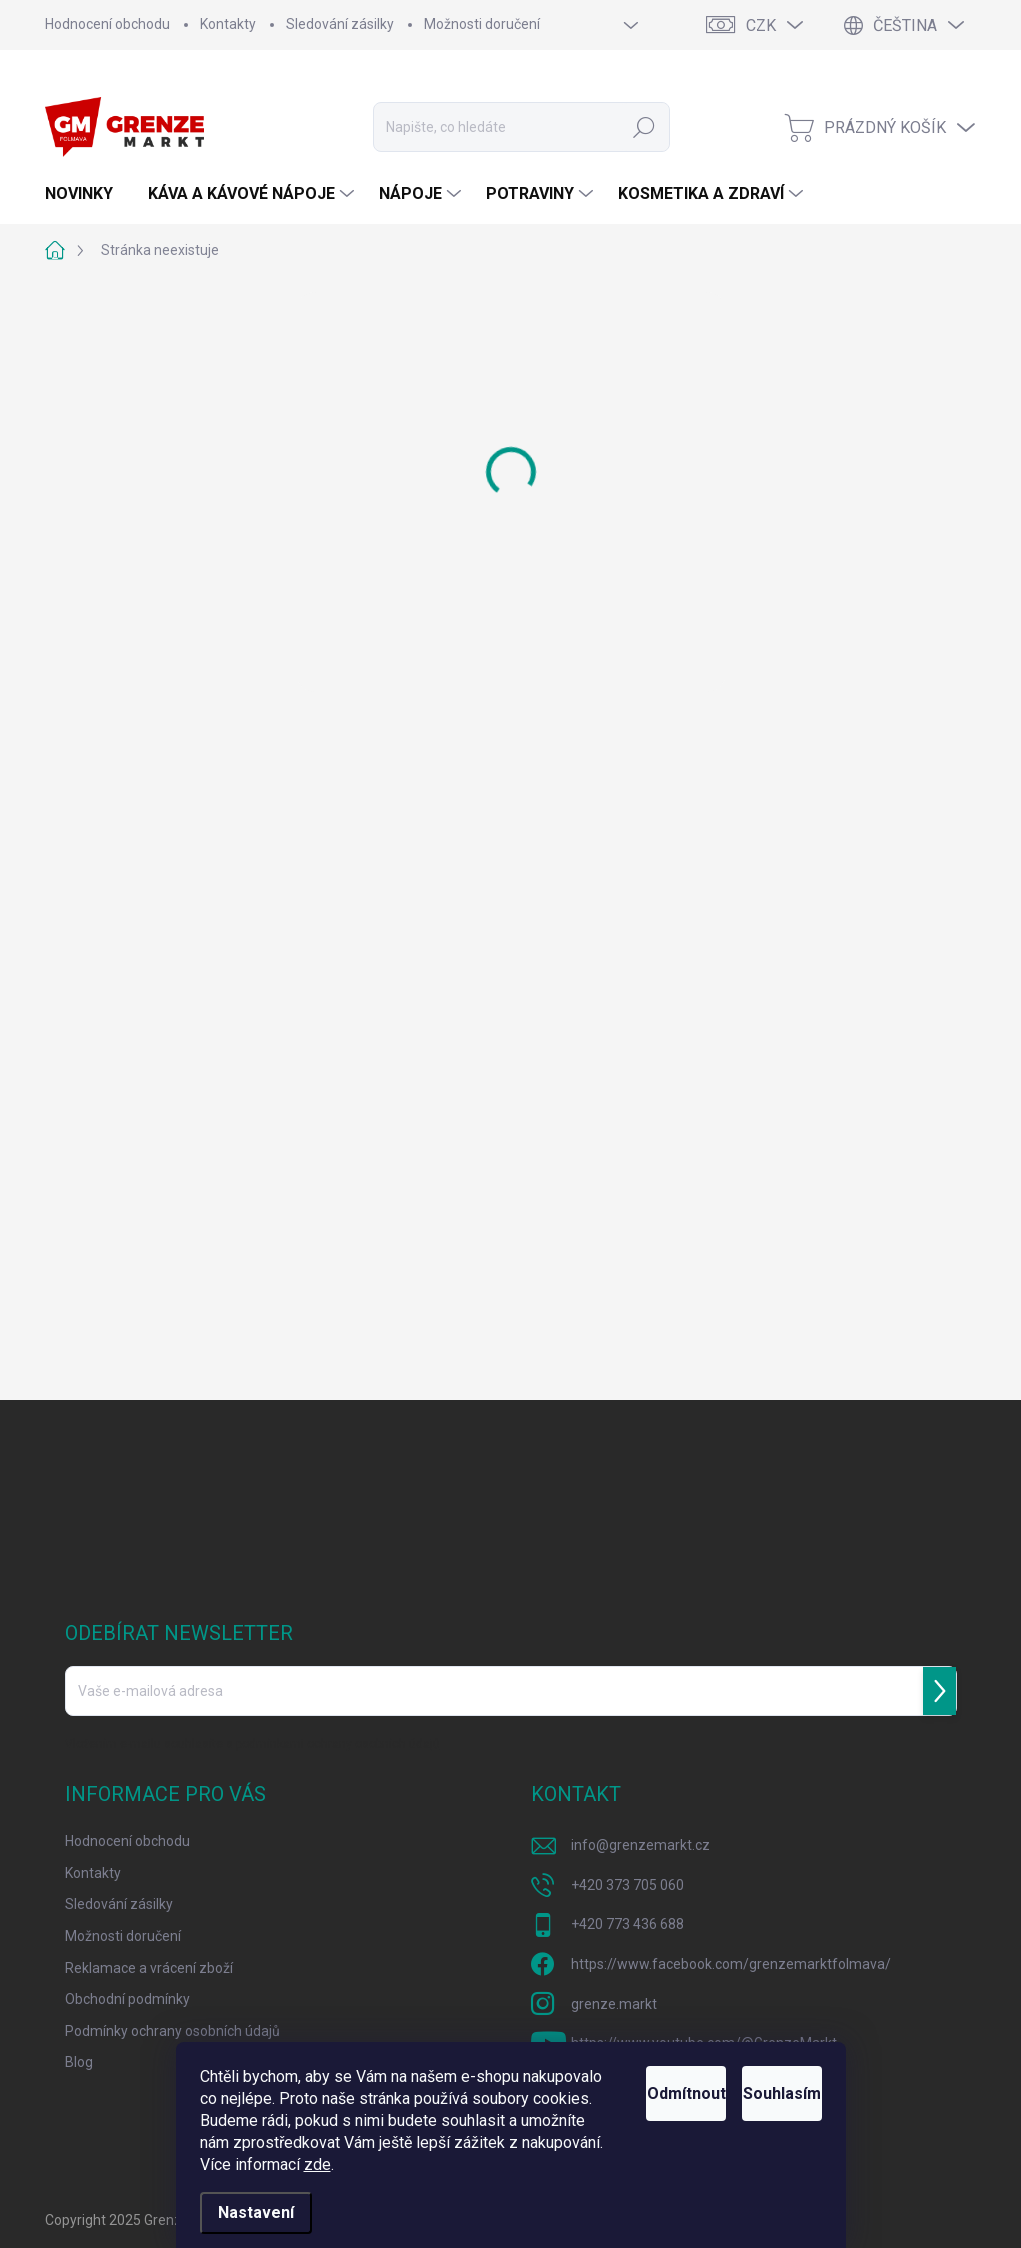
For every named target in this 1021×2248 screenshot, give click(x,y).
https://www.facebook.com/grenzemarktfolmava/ (731, 1964)
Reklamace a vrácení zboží (149, 1968)
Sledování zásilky (340, 24)
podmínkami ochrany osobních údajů (338, 1744)
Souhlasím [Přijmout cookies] (758, 2071)
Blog (79, 2062)
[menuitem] (86, 194)
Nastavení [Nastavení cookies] (256, 2212)
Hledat (644, 127)
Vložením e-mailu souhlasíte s (252, 1744)
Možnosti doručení (482, 24)
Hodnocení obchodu (107, 24)
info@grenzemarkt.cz (640, 1845)
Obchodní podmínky (127, 1999)
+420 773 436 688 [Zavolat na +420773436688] (627, 1924)
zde (402, 2164)
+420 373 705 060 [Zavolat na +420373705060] (627, 1885)
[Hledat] (521, 127)
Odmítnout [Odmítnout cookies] (613, 2071)
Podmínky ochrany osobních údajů (172, 2031)
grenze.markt (614, 2004)
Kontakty (228, 24)
